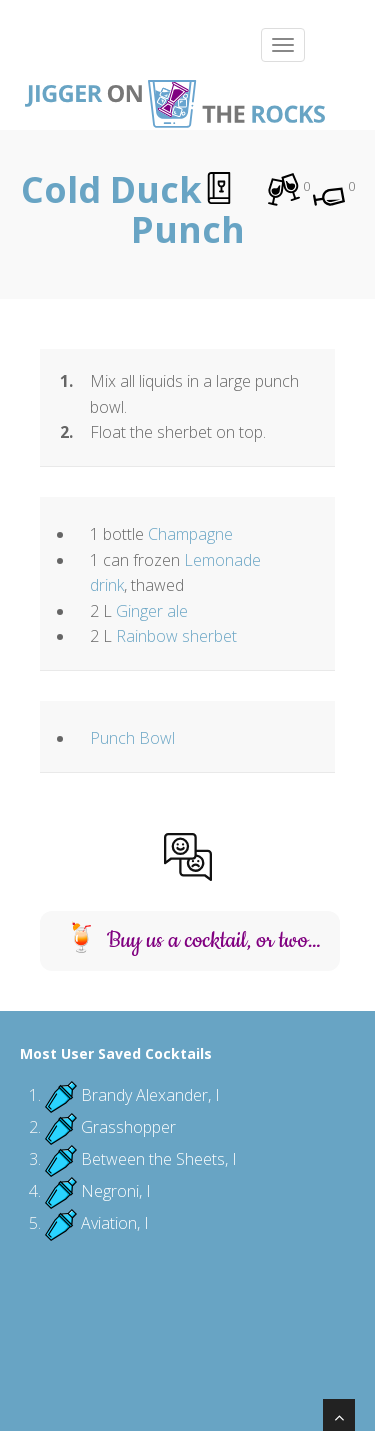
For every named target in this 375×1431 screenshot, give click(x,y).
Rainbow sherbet (176, 636)
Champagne (190, 534)
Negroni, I (116, 1191)
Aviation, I (115, 1223)
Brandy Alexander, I (150, 1095)
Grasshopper (128, 1127)
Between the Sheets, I (159, 1159)
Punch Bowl (132, 738)
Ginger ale (152, 611)
